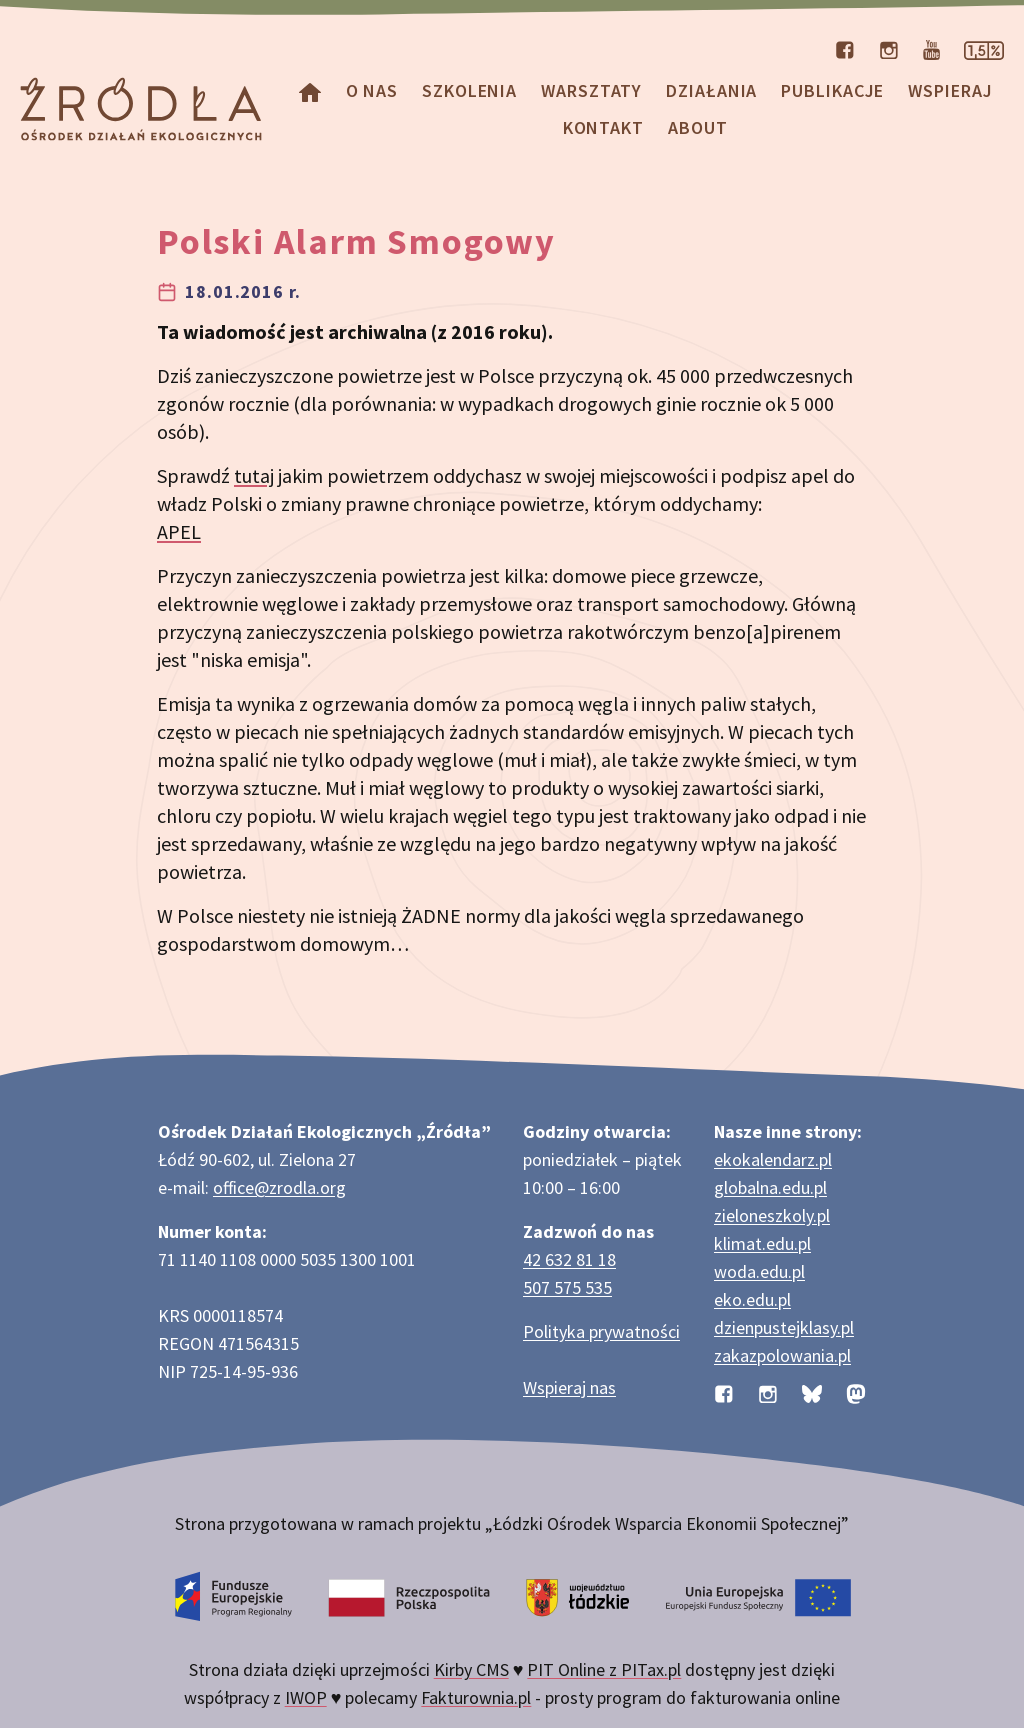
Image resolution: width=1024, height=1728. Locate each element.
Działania (711, 90)
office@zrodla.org (279, 1187)
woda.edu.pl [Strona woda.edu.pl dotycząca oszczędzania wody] (759, 1271)
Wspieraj (950, 90)
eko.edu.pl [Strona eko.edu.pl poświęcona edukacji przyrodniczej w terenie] (752, 1299)
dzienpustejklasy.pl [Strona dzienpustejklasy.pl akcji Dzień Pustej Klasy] (784, 1327)
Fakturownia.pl (476, 1697)
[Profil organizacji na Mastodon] (856, 1391)
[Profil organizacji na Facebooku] (845, 48)
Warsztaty (591, 90)
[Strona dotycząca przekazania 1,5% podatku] (984, 48)
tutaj (254, 475)
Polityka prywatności (601, 1331)
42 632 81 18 (569, 1259)
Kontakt (603, 127)
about (698, 127)
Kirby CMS (471, 1669)
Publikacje (832, 90)
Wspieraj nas (569, 1387)
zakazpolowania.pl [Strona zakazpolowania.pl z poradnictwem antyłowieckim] (782, 1355)
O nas (372, 90)
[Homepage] (310, 90)
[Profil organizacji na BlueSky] (812, 1391)
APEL (179, 531)
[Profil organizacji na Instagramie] (889, 48)
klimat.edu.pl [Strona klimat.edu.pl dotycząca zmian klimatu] (762, 1243)
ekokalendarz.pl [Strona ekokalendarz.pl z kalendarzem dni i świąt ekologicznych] (773, 1159)
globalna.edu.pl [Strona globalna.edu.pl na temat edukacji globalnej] (770, 1187)
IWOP (306, 1697)
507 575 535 (567, 1287)
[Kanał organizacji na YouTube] (931, 48)
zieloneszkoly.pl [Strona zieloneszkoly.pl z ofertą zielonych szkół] (772, 1215)
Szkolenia (469, 90)
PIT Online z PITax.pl (604, 1669)
